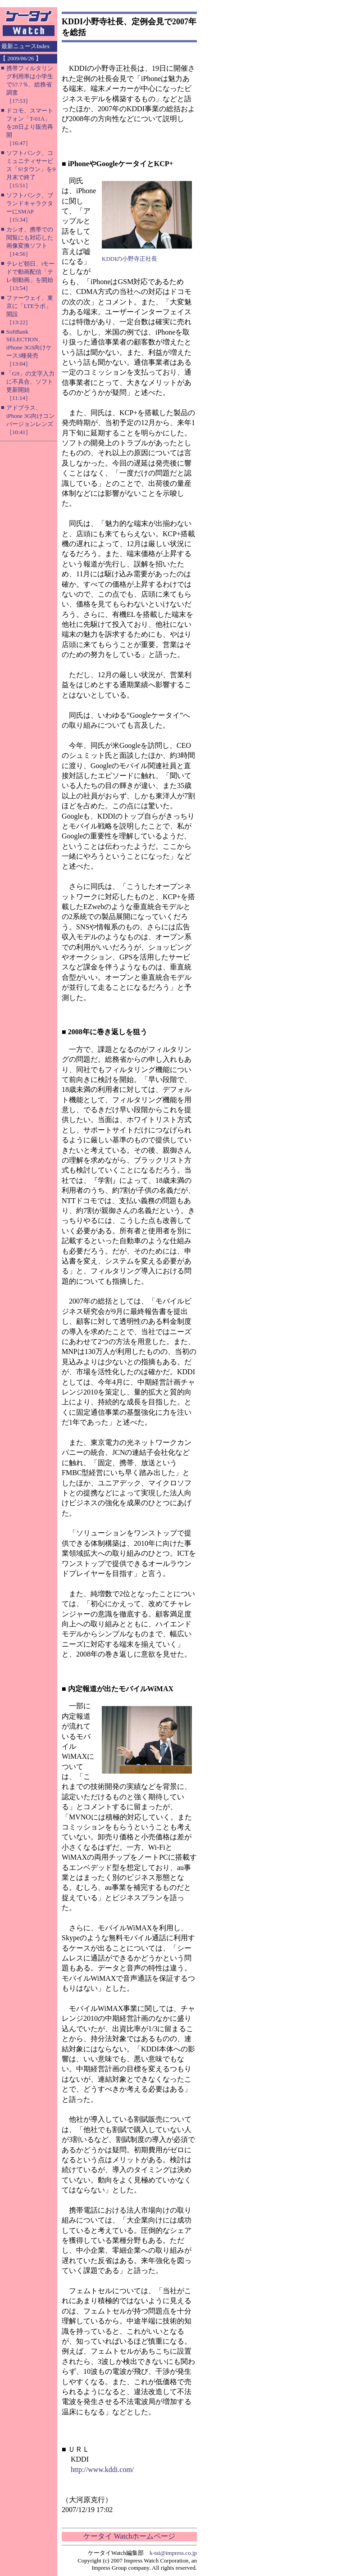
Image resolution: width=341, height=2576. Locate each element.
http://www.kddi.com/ (102, 2469)
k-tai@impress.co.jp (173, 2552)
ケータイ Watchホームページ (129, 2536)
